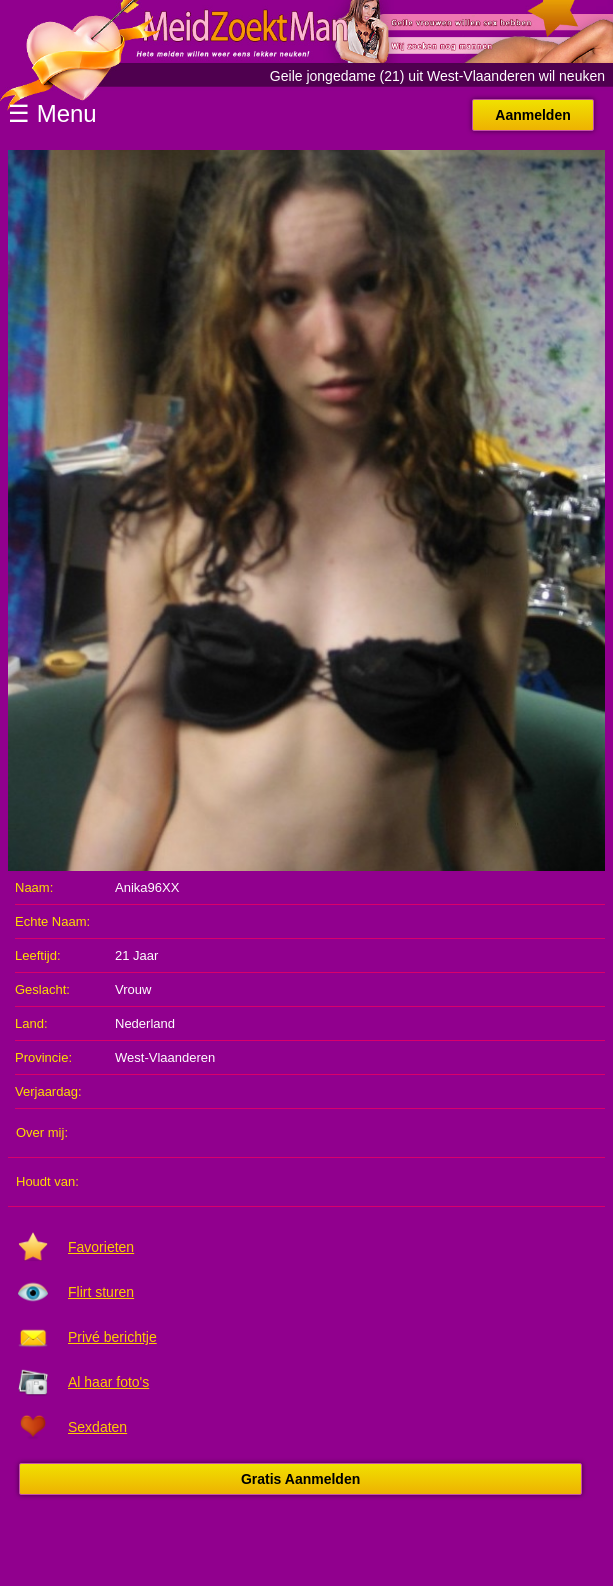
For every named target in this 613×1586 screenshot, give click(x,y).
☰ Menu (52, 113)
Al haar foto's (108, 1382)
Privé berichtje (112, 1337)
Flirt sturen (101, 1292)
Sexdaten (97, 1427)
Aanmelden (532, 115)
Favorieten (101, 1247)
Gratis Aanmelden (300, 1479)
